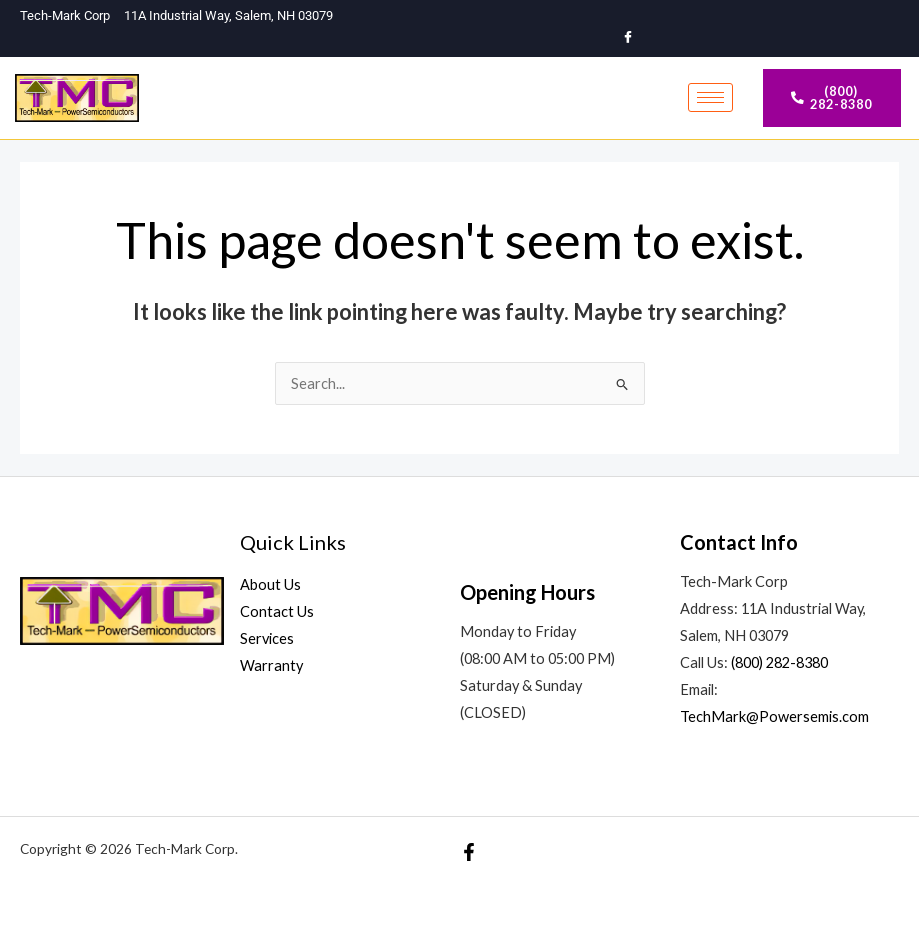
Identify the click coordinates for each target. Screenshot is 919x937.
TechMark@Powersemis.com (774, 716)
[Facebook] (627, 38)
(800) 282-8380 (779, 662)
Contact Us (277, 611)
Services (267, 638)
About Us (270, 584)
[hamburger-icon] (710, 97)
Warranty (271, 665)
